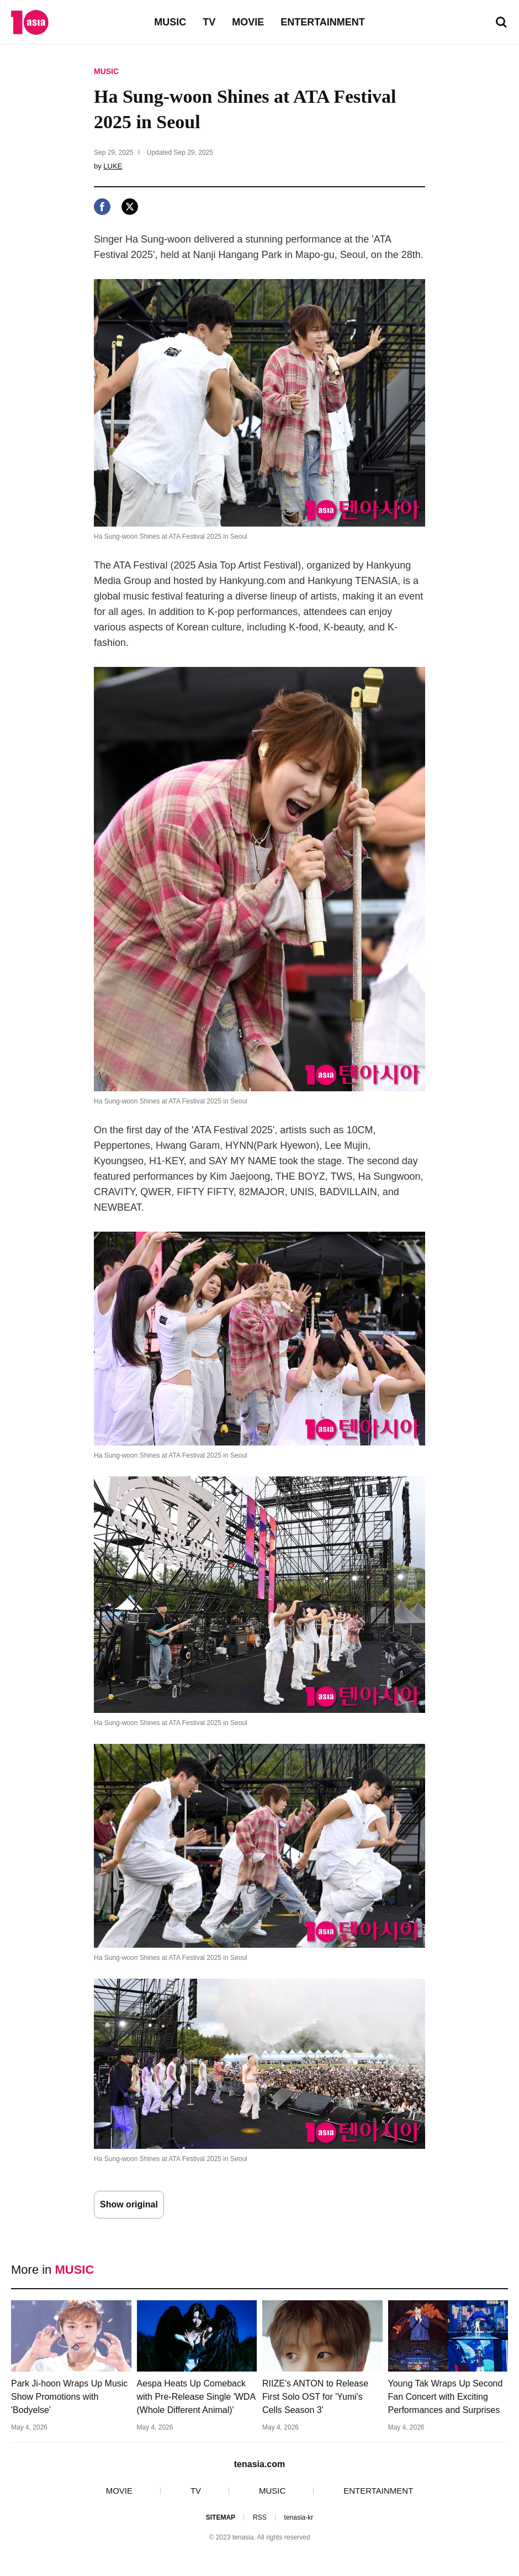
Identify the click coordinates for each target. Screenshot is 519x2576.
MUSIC (170, 22)
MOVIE (248, 22)
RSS (260, 2517)
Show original (129, 2204)
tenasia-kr (299, 2517)
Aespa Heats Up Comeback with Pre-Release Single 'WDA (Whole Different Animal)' (196, 2397)
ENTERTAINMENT (322, 22)
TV (209, 22)
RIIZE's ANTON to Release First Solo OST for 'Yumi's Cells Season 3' (315, 2397)
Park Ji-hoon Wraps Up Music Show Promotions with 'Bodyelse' (69, 2397)
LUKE (112, 166)
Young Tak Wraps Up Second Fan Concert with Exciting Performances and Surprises (445, 2397)
